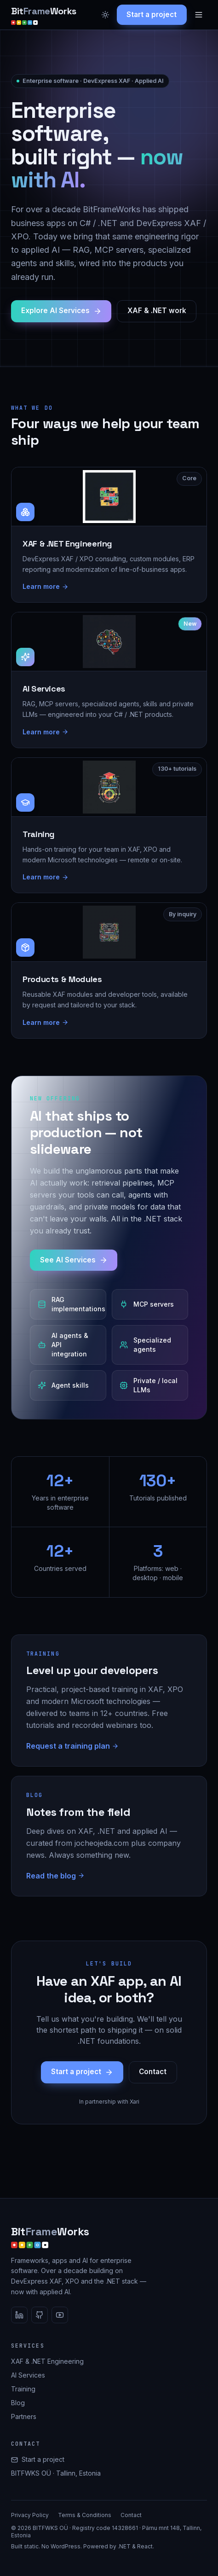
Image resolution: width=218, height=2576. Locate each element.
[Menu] (198, 14)
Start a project (151, 14)
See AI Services (74, 1260)
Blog (18, 2403)
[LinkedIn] (19, 2315)
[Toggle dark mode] (105, 15)
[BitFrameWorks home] (43, 15)
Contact (152, 2071)
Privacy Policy (30, 2515)
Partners (23, 2416)
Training (23, 2389)
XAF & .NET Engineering (47, 2361)
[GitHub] (39, 2315)
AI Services (28, 2375)
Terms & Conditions (84, 2515)
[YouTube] (60, 2315)
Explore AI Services (61, 310)
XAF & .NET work (156, 310)
